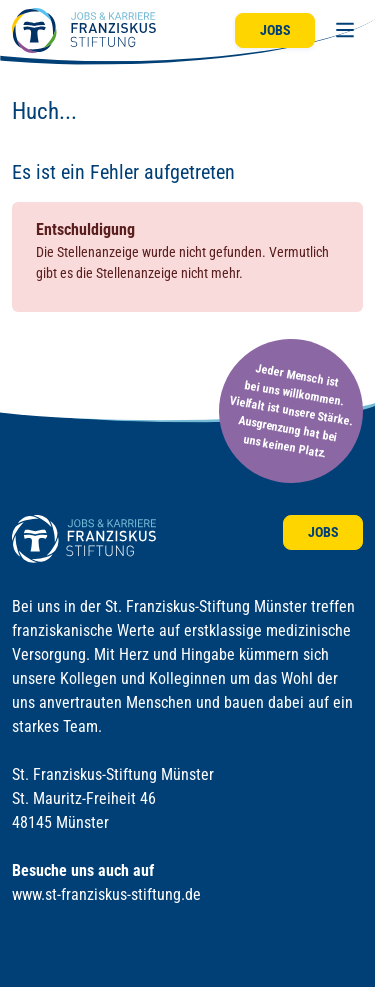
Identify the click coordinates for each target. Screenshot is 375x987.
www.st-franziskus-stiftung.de (106, 894)
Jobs (275, 30)
